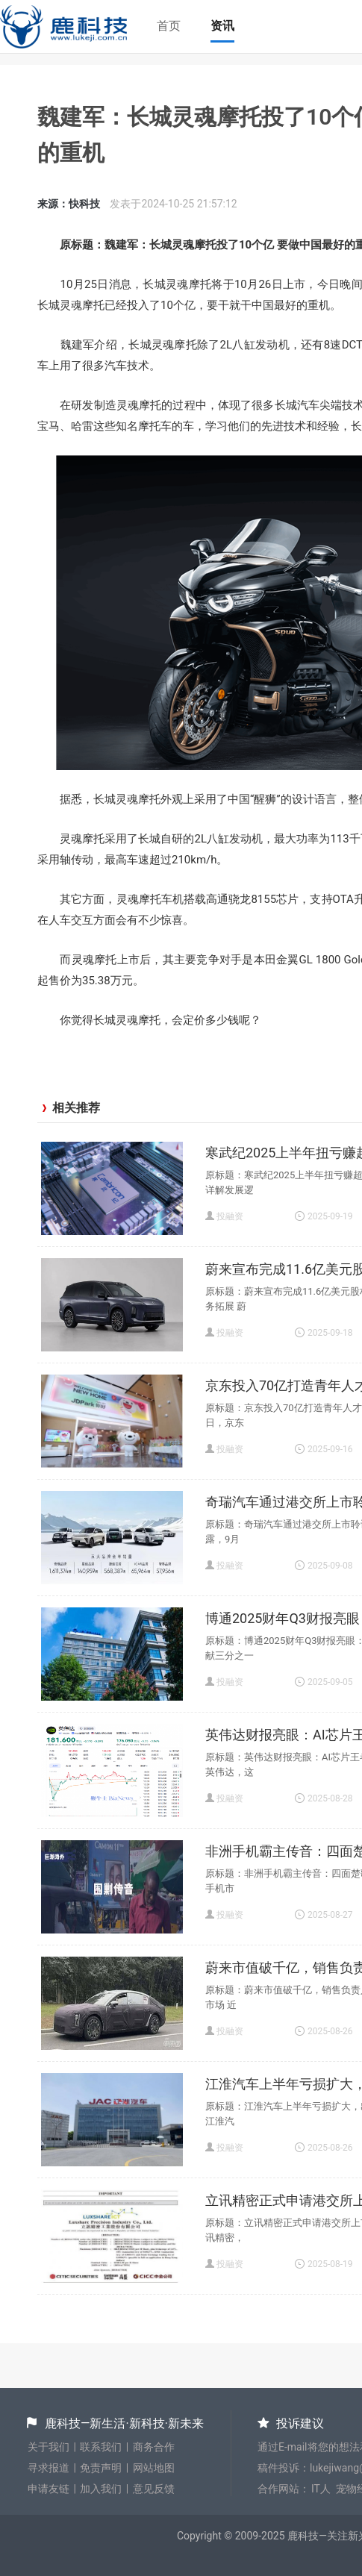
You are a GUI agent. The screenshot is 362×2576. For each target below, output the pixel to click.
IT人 (321, 2489)
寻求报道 (48, 2468)
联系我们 (101, 2447)
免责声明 (101, 2468)
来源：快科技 (68, 204)
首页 (169, 26)
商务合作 (154, 2447)
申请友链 (48, 2489)
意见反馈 (154, 2489)
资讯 (222, 26)
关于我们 (48, 2447)
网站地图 (154, 2468)
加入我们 (101, 2489)
